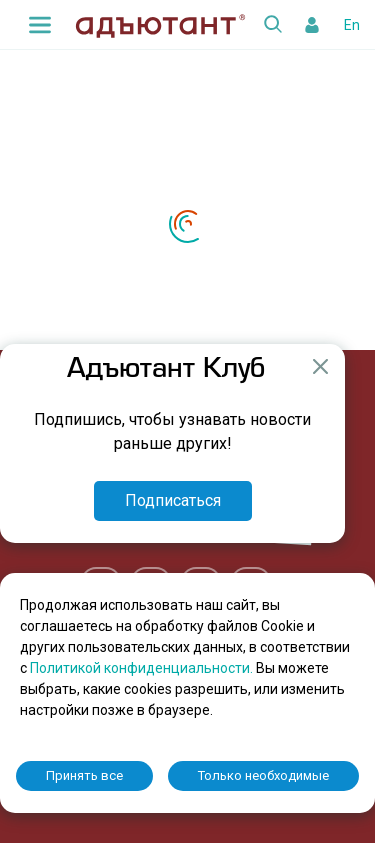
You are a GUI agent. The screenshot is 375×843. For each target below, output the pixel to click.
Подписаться (173, 500)
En (352, 25)
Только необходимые (263, 775)
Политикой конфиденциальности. (143, 668)
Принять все (84, 775)
